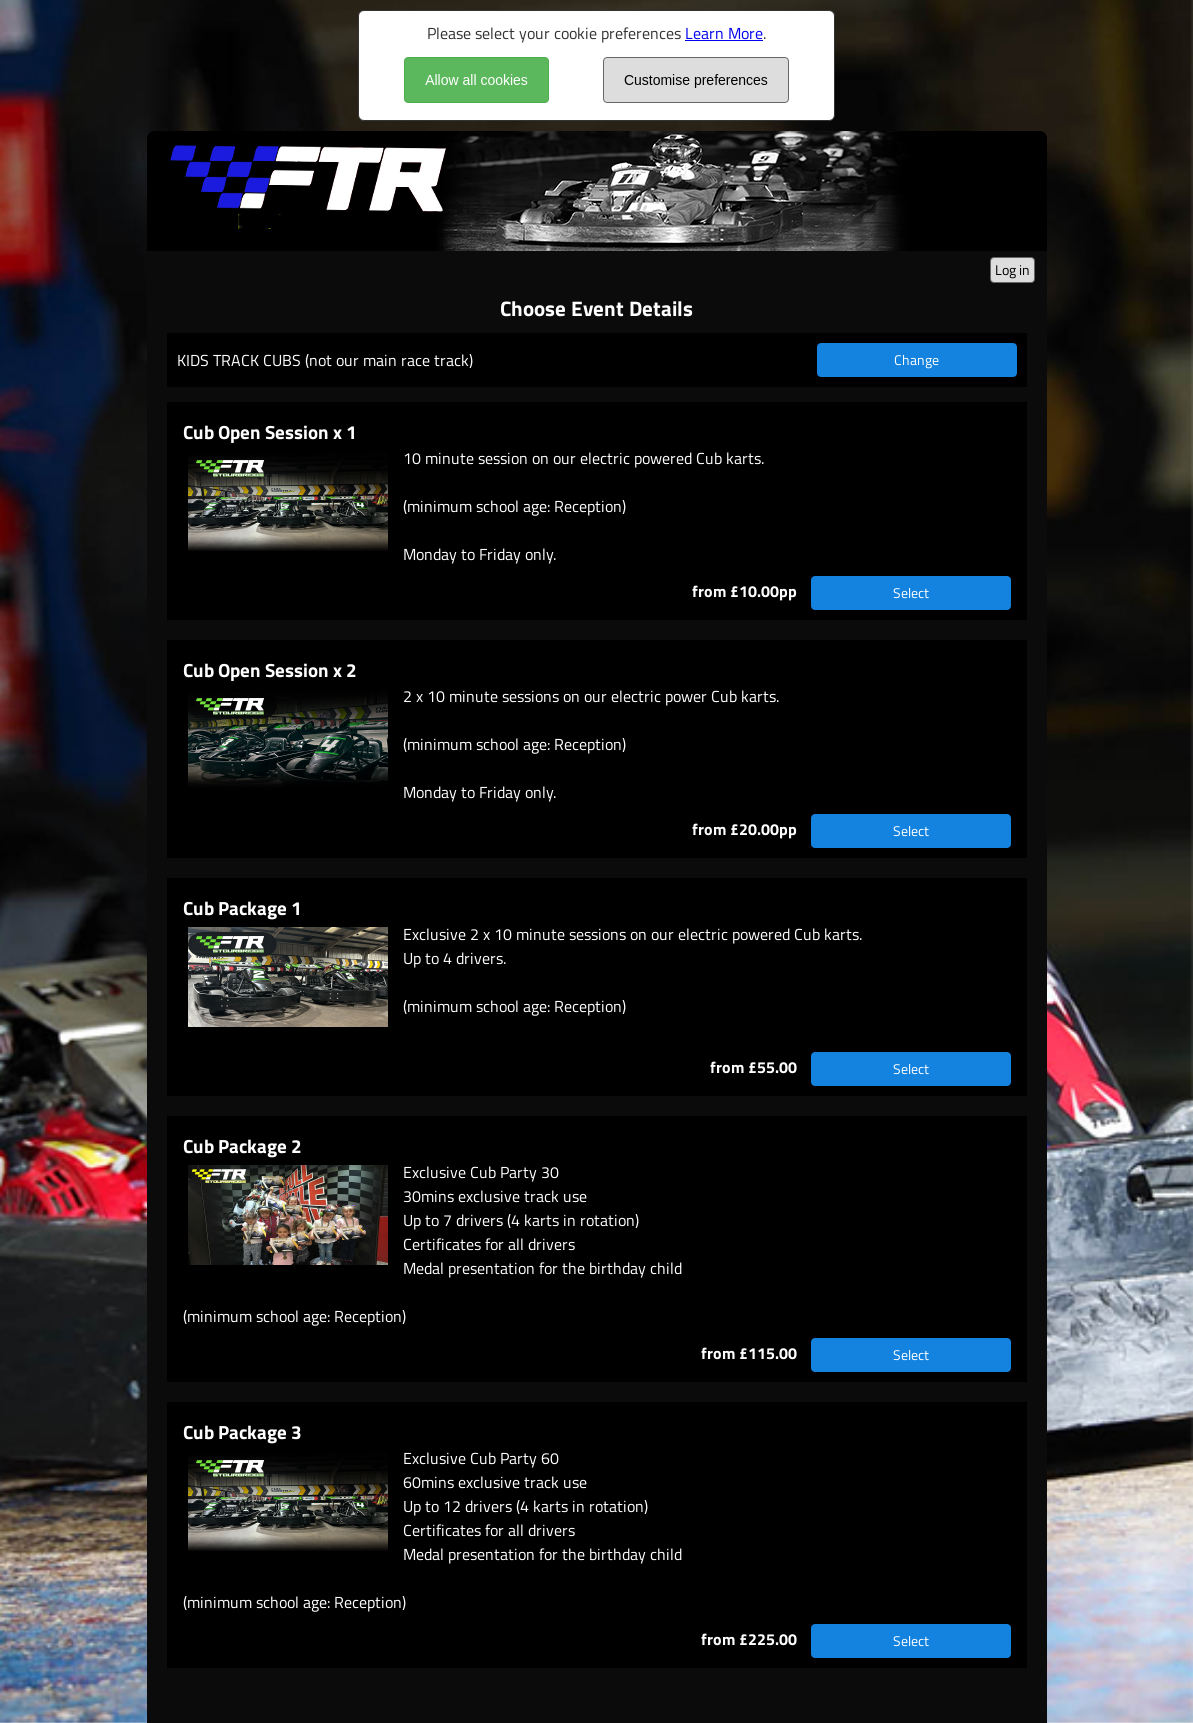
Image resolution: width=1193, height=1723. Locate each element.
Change (916, 359)
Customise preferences (696, 80)
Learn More (724, 33)
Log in (1012, 269)
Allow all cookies (476, 80)
